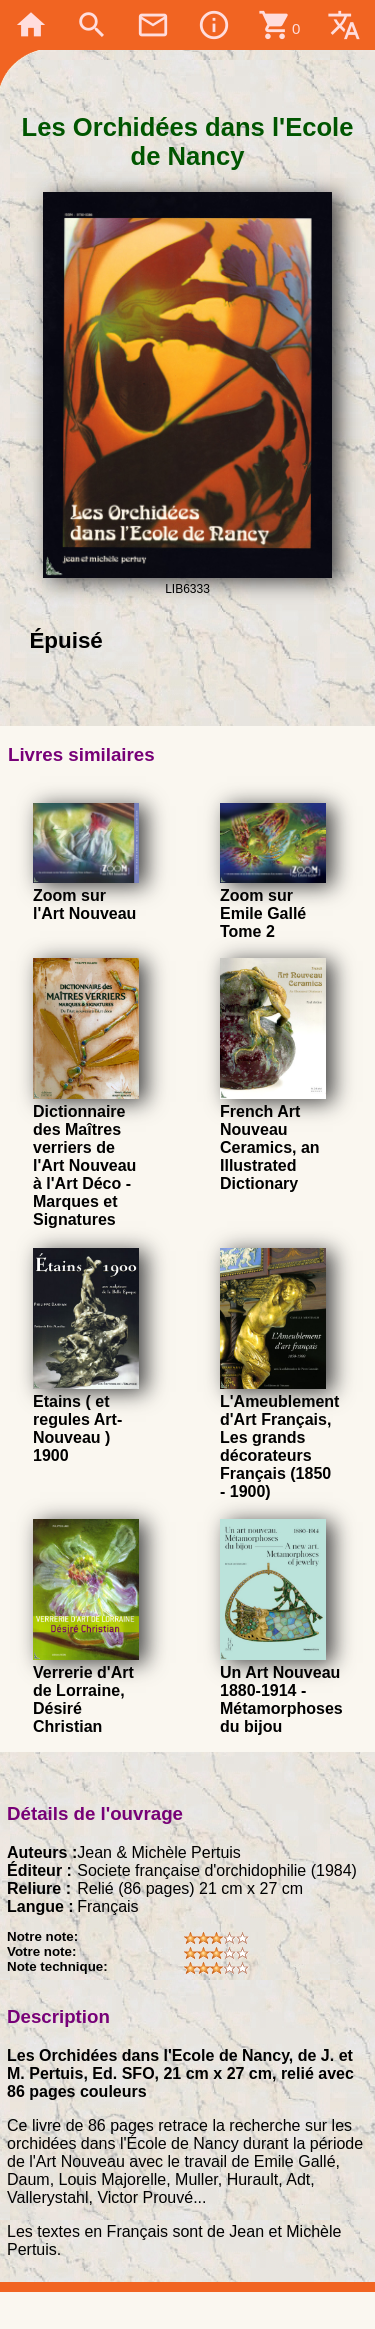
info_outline (214, 25)
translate (344, 25)
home (31, 25)
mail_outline (153, 25)
